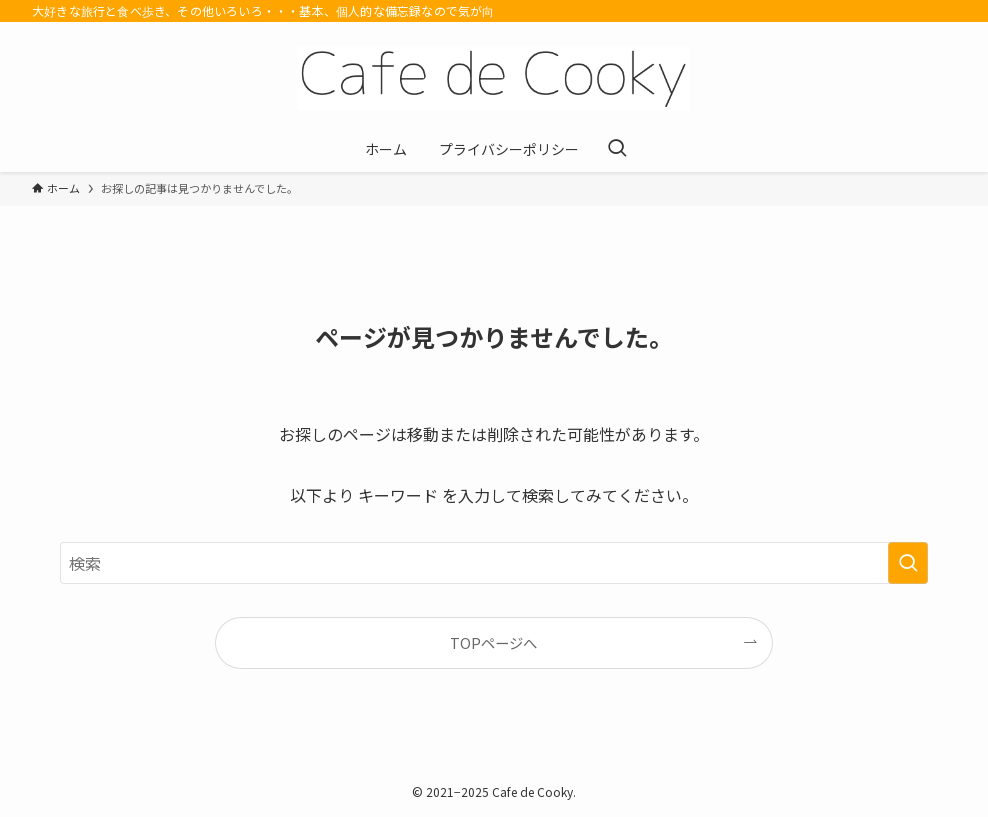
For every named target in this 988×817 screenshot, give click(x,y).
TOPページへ (493, 642)
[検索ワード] (494, 563)
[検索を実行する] (908, 563)
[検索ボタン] (617, 149)
